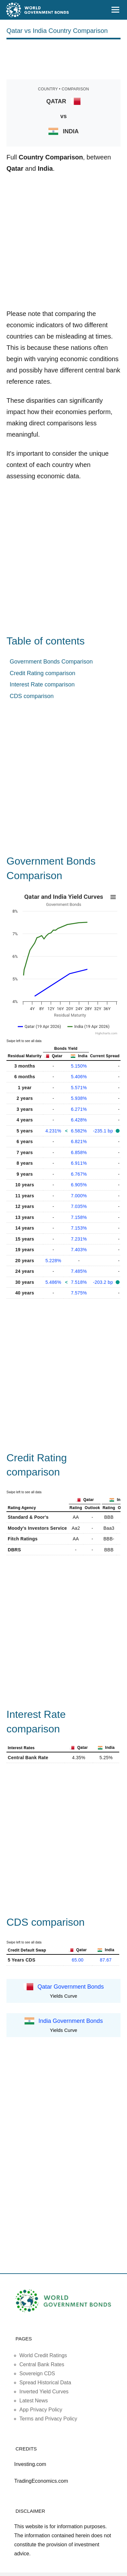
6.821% (79, 1141)
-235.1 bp (103, 1130)
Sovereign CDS (37, 2373)
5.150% (79, 1066)
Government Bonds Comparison (51, 661)
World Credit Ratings (43, 2355)
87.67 (105, 1959)
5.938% (79, 1098)
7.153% (79, 1228)
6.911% (79, 1163)
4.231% (53, 1130)
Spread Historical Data (45, 2382)
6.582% (79, 1130)
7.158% (79, 1217)
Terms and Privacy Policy (48, 2418)
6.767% (79, 1174)
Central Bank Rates (41, 2364)
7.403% (79, 1249)
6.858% (79, 1152)
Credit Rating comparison (42, 673)
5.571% (79, 1087)
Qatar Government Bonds (70, 1986)
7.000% (79, 1195)
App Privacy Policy (40, 2409)
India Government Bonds (70, 2020)
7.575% (79, 1292)
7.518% (79, 1282)
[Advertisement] (63, 58)
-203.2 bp (103, 1282)
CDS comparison (32, 696)
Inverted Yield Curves (44, 2391)
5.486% (53, 1282)
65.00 (77, 1959)
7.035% (79, 1206)
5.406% (79, 1076)
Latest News (33, 2400)
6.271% (79, 1109)
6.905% (79, 1184)
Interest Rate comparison (42, 684)
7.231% (79, 1239)
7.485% (79, 1271)
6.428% (79, 1119)
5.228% (53, 1260)
